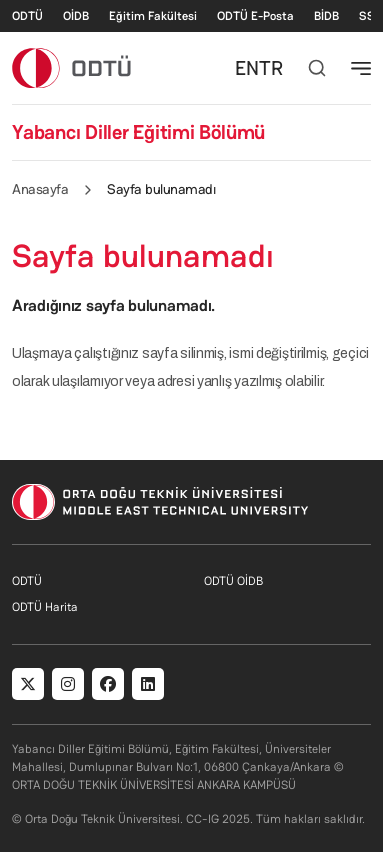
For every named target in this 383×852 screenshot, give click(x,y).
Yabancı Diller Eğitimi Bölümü (138, 132)
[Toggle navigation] (361, 68)
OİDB (76, 16)
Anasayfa (40, 189)
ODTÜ (27, 16)
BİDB (326, 16)
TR (271, 68)
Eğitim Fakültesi (153, 16)
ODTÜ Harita (45, 607)
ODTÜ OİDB (233, 581)
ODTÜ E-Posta (255, 16)
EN (247, 68)
